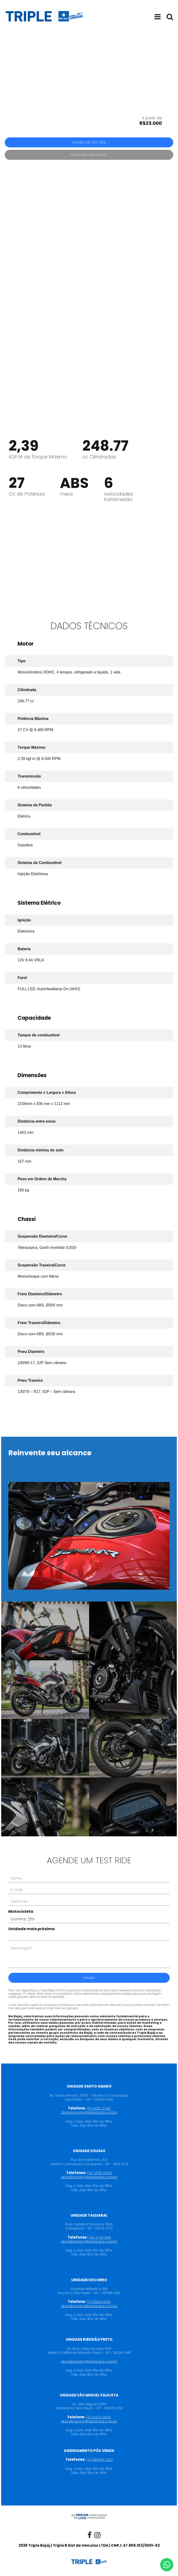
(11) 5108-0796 (99, 2108)
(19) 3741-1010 (100, 2237)
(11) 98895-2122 (100, 2459)
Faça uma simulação (89, 154)
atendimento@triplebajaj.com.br (89, 2112)
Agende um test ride (89, 142)
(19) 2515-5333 (99, 2172)
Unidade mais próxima (31, 1929)
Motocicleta (20, 1911)
